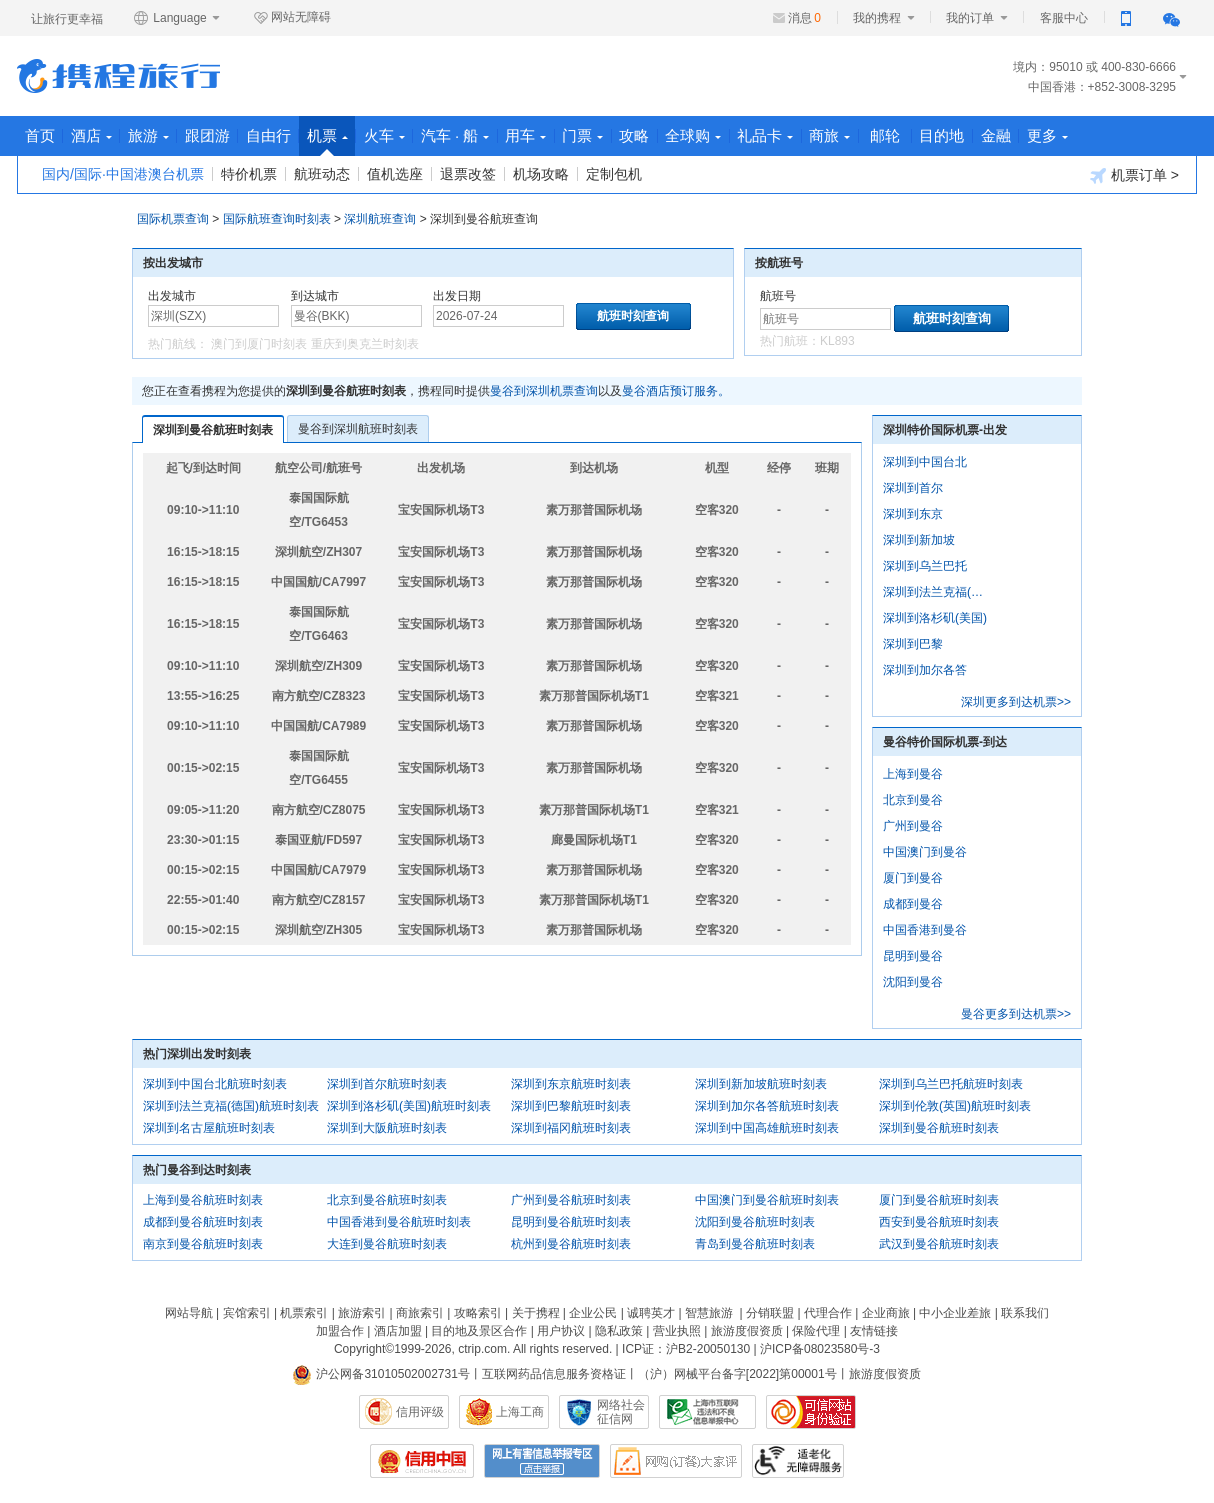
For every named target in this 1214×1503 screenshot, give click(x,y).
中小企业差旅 (955, 1313)
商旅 (924, 135)
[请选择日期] (498, 316)
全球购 (774, 135)
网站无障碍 (292, 18)
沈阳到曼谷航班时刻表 (755, 1222)
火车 (429, 135)
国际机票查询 (173, 219)
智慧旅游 (709, 1313)
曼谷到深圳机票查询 (544, 391)
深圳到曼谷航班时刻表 (213, 430)
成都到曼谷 (913, 904)
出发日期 (457, 296)
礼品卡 (853, 135)
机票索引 (304, 1313)
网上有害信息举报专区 (542, 1461)
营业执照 (677, 1331)
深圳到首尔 (913, 488)
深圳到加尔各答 (925, 670)
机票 (365, 141)
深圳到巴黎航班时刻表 (571, 1106)
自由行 (299, 135)
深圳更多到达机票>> (1016, 702)
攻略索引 (478, 1313)
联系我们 (1025, 1313)
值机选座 (395, 174)
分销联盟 (770, 1313)
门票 (649, 135)
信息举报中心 (707, 1412)
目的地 (1043, 135)
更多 (1162, 135)
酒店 (101, 135)
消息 (804, 18)
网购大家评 (676, 1461)
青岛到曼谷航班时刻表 (755, 1244)
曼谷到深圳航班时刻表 (358, 429)
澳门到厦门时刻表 (259, 344)
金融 (1104, 135)
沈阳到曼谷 (913, 982)
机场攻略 (541, 174)
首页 (43, 135)
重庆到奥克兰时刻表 (365, 344)
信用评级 (420, 1412)
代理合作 (828, 1313)
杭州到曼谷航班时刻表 (571, 1244)
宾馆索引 (247, 1313)
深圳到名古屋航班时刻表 (209, 1128)
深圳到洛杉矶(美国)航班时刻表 (409, 1106)
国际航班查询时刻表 (277, 219)
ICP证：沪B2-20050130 (686, 1349)
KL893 (837, 341)
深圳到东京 (913, 514)
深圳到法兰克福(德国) (937, 592)
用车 (585, 135)
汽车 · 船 (507, 135)
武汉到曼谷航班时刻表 (939, 1244)
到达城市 (315, 296)
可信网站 (811, 1412)
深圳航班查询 (380, 219)
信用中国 (422, 1461)
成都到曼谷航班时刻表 (203, 1222)
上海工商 (520, 1412)
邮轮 (983, 135)
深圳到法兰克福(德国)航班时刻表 (231, 1106)
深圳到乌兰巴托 (925, 566)
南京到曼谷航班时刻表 (203, 1244)
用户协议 (561, 1331)
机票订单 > (1134, 175)
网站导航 (189, 1313)
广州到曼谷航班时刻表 (571, 1200)
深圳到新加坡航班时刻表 (761, 1084)
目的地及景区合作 (479, 1331)
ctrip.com (482, 1349)
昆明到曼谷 (913, 956)
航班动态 (322, 174)
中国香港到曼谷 (925, 930)
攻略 (708, 135)
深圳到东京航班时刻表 (571, 1084)
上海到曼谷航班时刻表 (203, 1200)
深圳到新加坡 (919, 540)
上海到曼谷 (913, 774)
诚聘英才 (651, 1313)
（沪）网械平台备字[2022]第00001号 (737, 1374)
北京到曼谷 (913, 800)
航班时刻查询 (952, 318)
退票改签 (468, 174)
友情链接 (874, 1331)
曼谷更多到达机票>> (1016, 1014)
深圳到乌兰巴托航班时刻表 (951, 1084)
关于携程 (536, 1313)
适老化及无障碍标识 (798, 1461)
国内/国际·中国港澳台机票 (123, 174)
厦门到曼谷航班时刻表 (939, 1200)
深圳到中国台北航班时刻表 (215, 1084)
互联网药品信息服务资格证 (554, 1374)
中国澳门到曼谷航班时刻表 (767, 1200)
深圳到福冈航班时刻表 (571, 1128)
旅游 (165, 135)
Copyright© (364, 1349)
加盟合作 (340, 1331)
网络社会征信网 (621, 1412)
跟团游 (231, 135)
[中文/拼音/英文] (213, 316)
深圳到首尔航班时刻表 (387, 1084)
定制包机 (614, 174)
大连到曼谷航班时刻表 (387, 1244)
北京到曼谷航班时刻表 (387, 1200)
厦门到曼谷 (913, 878)
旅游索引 (362, 1313)
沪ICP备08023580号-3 (820, 1349)
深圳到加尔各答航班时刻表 (767, 1106)
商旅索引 (420, 1313)
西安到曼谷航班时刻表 (939, 1222)
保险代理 (816, 1331)
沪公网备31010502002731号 (381, 1374)
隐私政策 (619, 1331)
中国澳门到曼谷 (925, 852)
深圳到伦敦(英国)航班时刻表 (955, 1106)
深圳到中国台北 (925, 462)
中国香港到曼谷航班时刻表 (399, 1222)
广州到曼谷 (913, 826)
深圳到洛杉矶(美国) (935, 618)
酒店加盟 (398, 1331)
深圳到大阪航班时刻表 (387, 1128)
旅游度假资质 (747, 1331)
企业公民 (593, 1313)
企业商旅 (886, 1313)
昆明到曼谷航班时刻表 (571, 1222)
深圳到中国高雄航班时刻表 (767, 1128)
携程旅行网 (118, 76)
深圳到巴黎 (913, 644)
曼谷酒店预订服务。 (676, 391)
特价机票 (249, 174)
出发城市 (172, 296)
